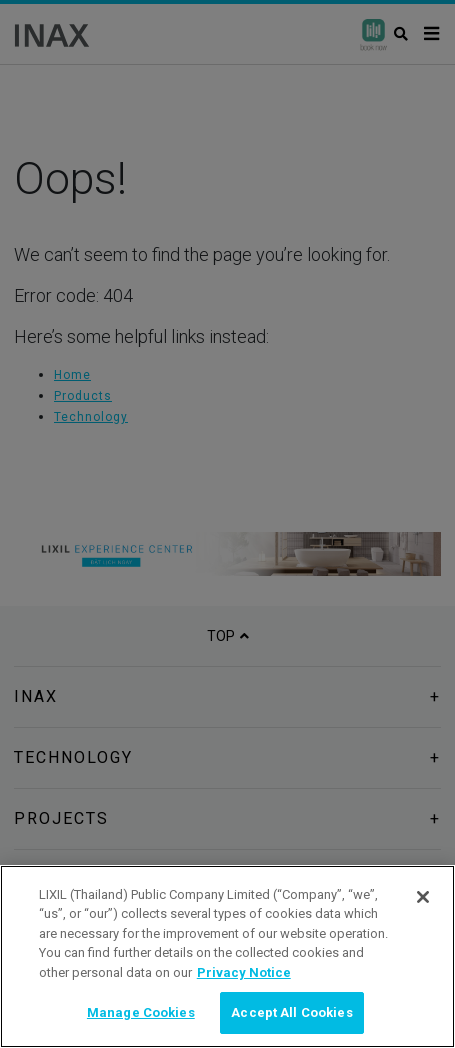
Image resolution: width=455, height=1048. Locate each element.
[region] (227, 956)
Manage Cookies (141, 1012)
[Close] (423, 897)
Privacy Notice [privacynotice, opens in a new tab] (244, 972)
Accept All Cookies (291, 1012)
